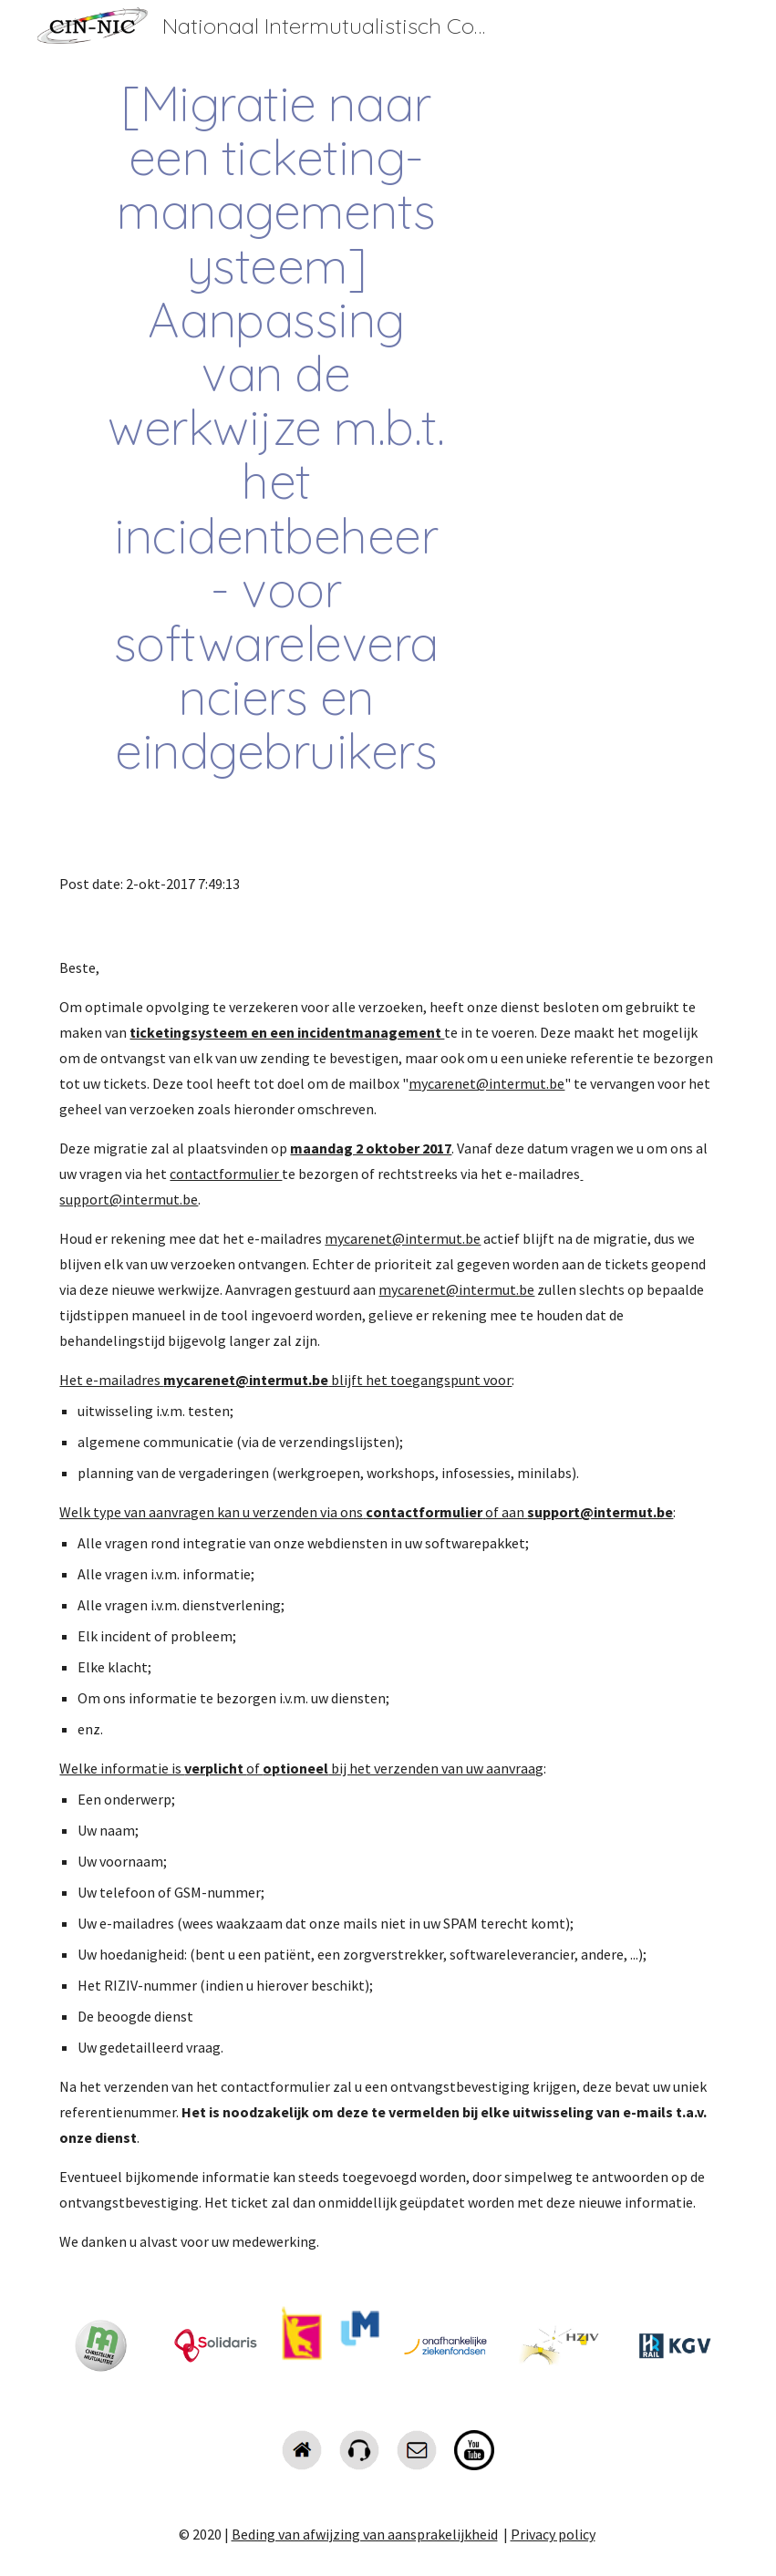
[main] (276, 427)
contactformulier (226, 1173)
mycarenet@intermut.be (486, 1083)
